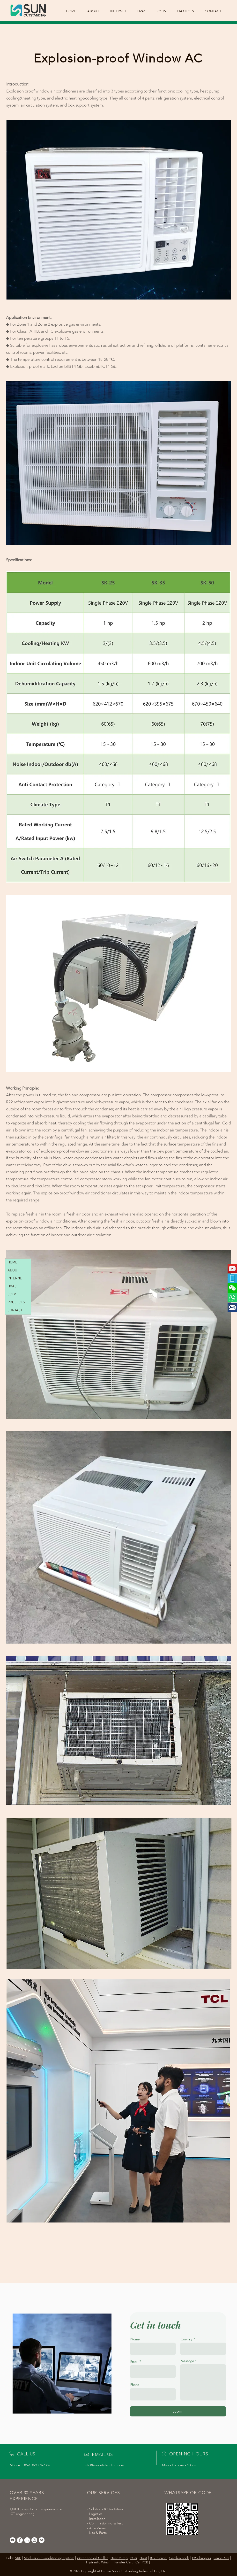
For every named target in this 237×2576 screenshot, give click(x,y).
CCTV (11, 1294)
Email (134, 2361)
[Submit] (178, 2411)
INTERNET (15, 1278)
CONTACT (14, 1310)
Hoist (143, 2558)
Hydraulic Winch (98, 2562)
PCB (133, 2558)
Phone (134, 2384)
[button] (232, 1288)
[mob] (232, 1278)
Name (135, 2339)
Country (186, 2339)
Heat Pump (119, 2558)
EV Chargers (201, 2558)
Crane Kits (221, 2558)
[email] (232, 1307)
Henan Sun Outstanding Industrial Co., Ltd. (134, 2571)
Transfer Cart (123, 2562)
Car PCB (141, 2562)
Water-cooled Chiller (92, 2558)
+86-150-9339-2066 (36, 2465)
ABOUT (13, 1270)
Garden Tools (179, 2558)
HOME (12, 1262)
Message (187, 2361)
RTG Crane (158, 2558)
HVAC (12, 1286)
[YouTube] (232, 1268)
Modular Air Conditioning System (49, 2558)
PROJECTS (16, 1302)
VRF (18, 2558)
